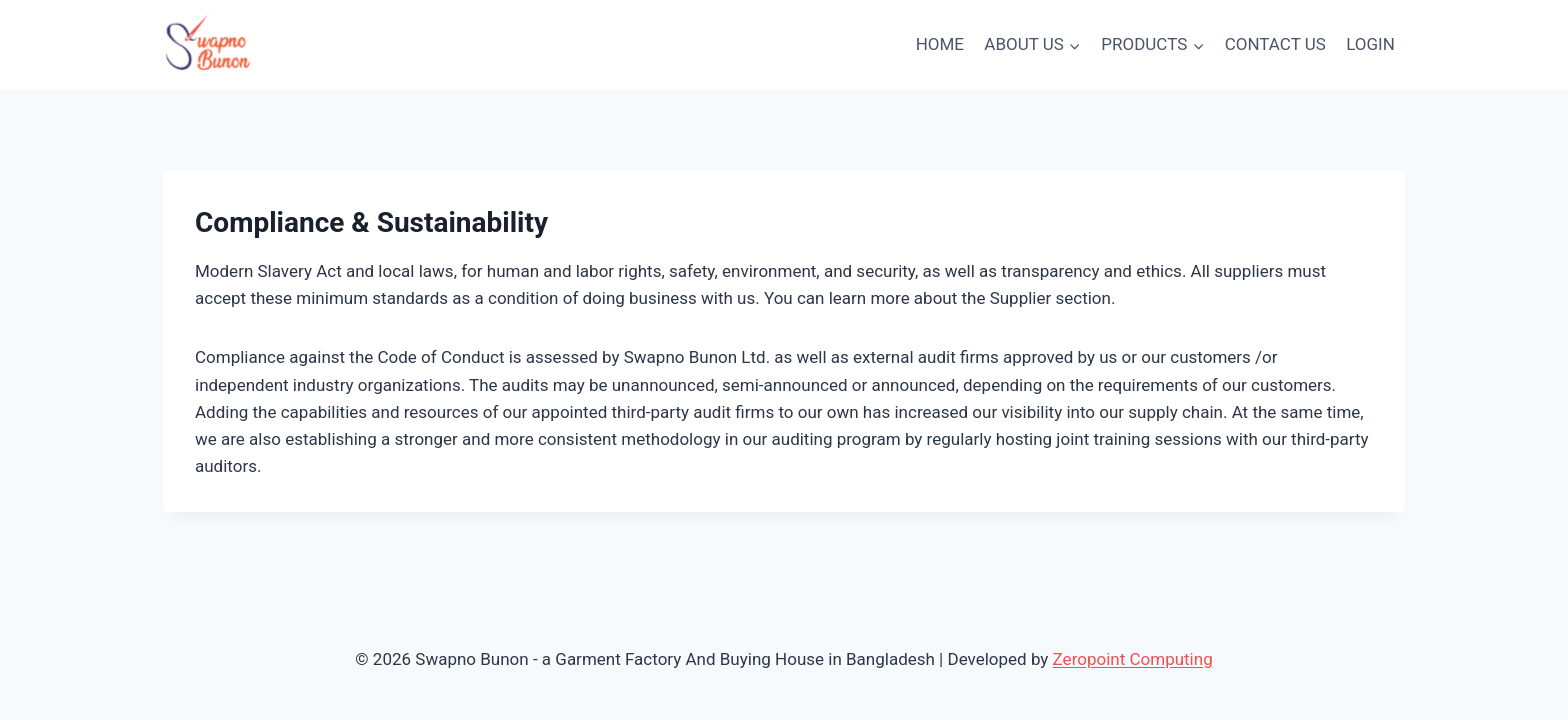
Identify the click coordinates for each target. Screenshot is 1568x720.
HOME (940, 44)
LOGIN (1370, 44)
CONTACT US (1275, 44)
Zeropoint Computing (1133, 659)
